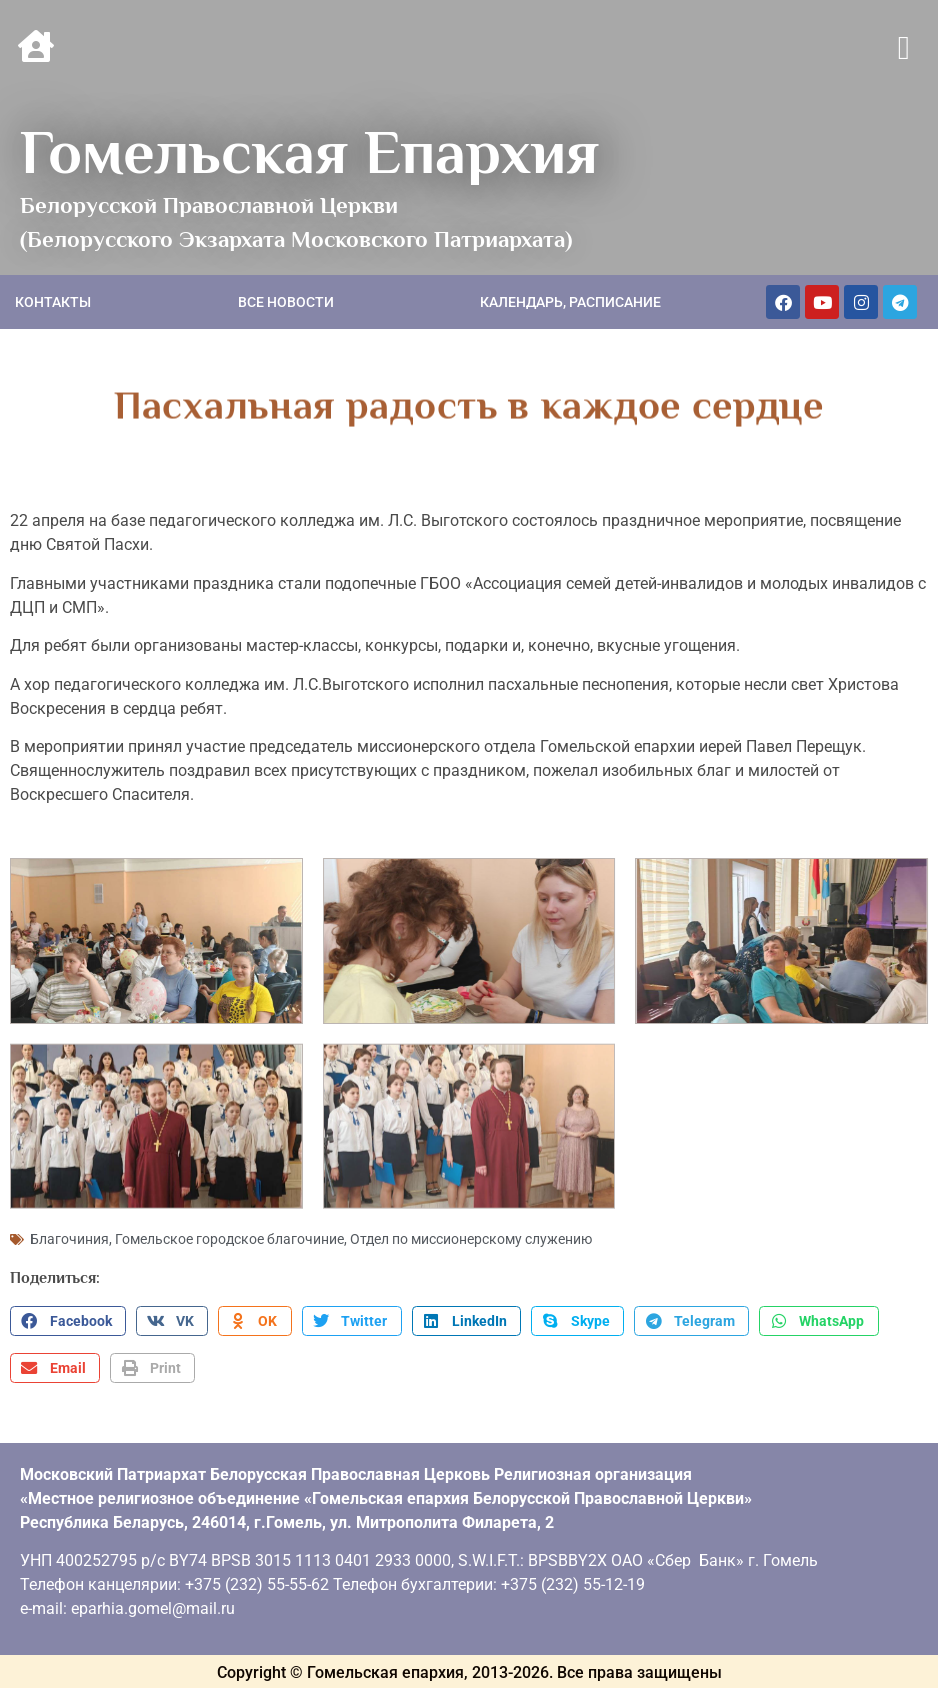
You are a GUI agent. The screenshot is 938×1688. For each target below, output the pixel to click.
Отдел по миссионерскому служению (471, 1237)
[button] (903, 49)
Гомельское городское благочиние (229, 1237)
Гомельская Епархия (309, 152)
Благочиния (69, 1237)
